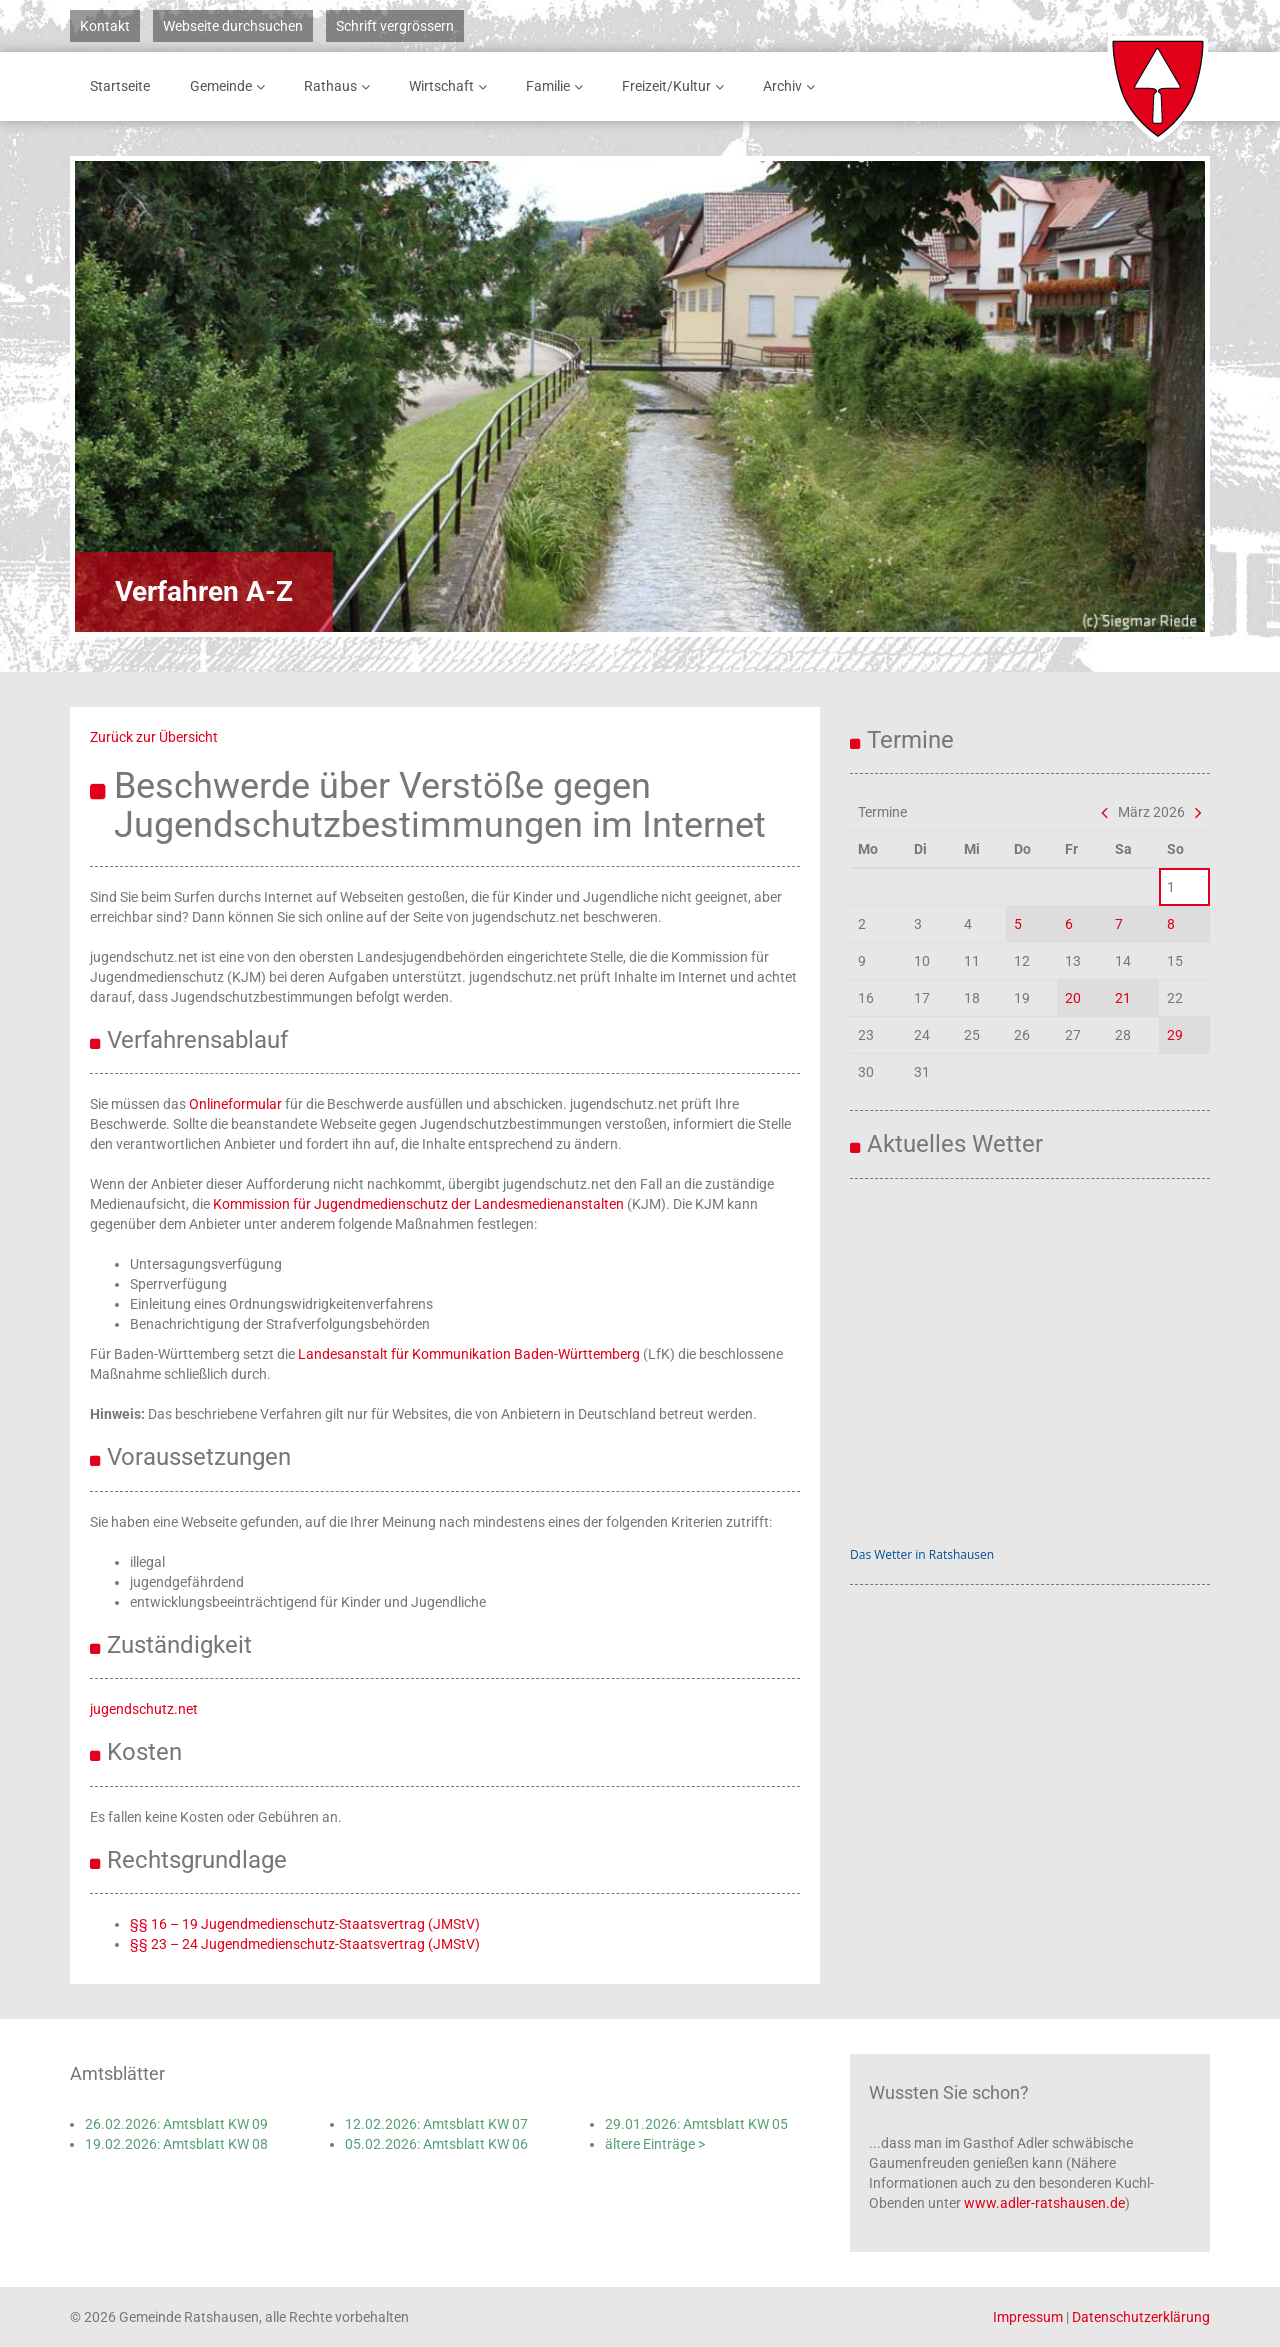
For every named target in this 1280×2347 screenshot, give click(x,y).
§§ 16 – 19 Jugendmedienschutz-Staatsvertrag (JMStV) (305, 1924)
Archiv (792, 86)
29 (1175, 1035)
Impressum (1028, 2317)
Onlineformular (235, 1104)
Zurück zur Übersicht (154, 737)
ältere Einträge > (655, 2144)
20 (1073, 998)
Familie (558, 86)
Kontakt (105, 26)
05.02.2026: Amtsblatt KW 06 (436, 2144)
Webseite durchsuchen (233, 26)
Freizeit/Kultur (676, 86)
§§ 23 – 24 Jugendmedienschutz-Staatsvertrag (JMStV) (305, 1944)
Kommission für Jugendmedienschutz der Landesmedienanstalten (418, 1204)
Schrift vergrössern (395, 26)
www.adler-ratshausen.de (1044, 2203)
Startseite (120, 86)
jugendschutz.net (144, 1709)
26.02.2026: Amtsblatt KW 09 (176, 2124)
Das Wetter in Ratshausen (922, 1554)
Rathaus (340, 86)
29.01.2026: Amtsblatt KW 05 (696, 2124)
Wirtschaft (451, 86)
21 (1123, 998)
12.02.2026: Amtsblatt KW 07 (436, 2124)
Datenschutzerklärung (1141, 2317)
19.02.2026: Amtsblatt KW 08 (176, 2144)
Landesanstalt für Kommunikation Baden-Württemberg (469, 1354)
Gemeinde (231, 86)
